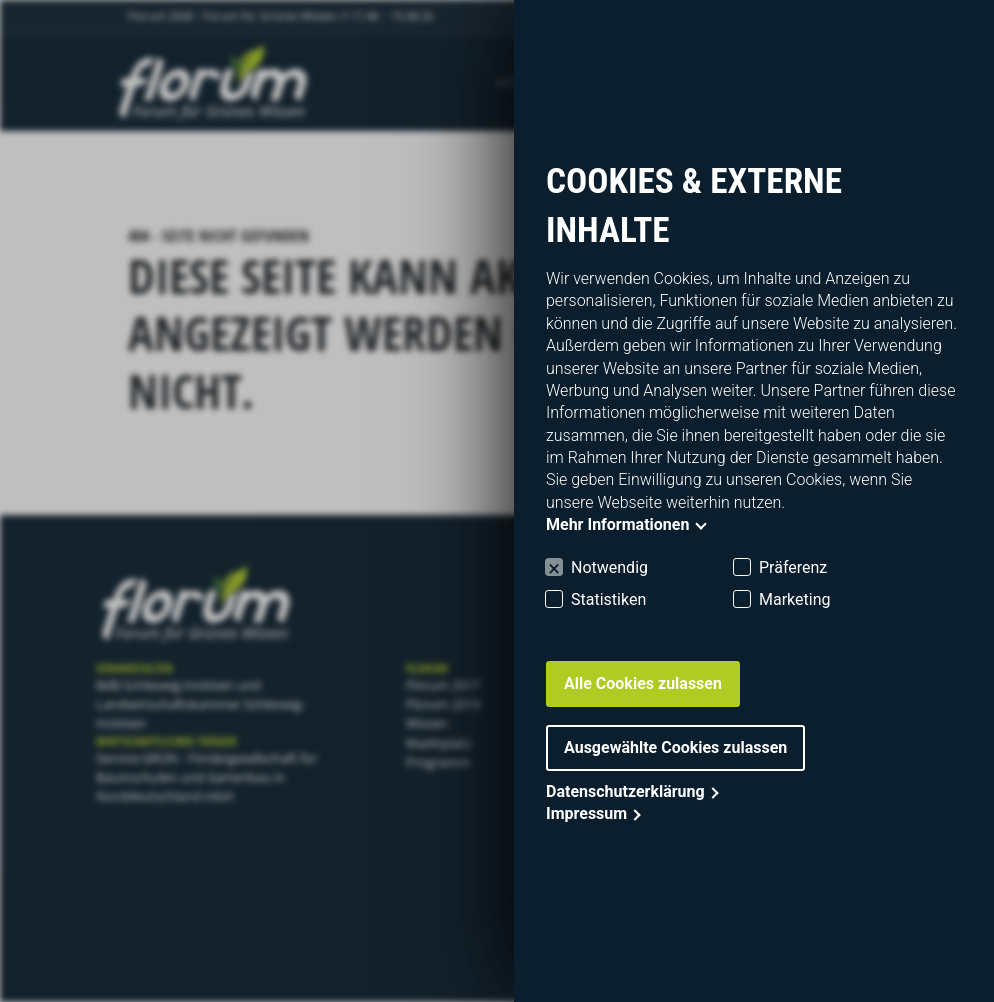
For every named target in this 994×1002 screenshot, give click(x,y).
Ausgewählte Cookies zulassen (675, 747)
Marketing (794, 599)
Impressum (586, 813)
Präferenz (793, 567)
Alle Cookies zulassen (643, 683)
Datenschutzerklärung (625, 791)
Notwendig (609, 567)
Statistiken (608, 599)
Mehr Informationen (617, 524)
